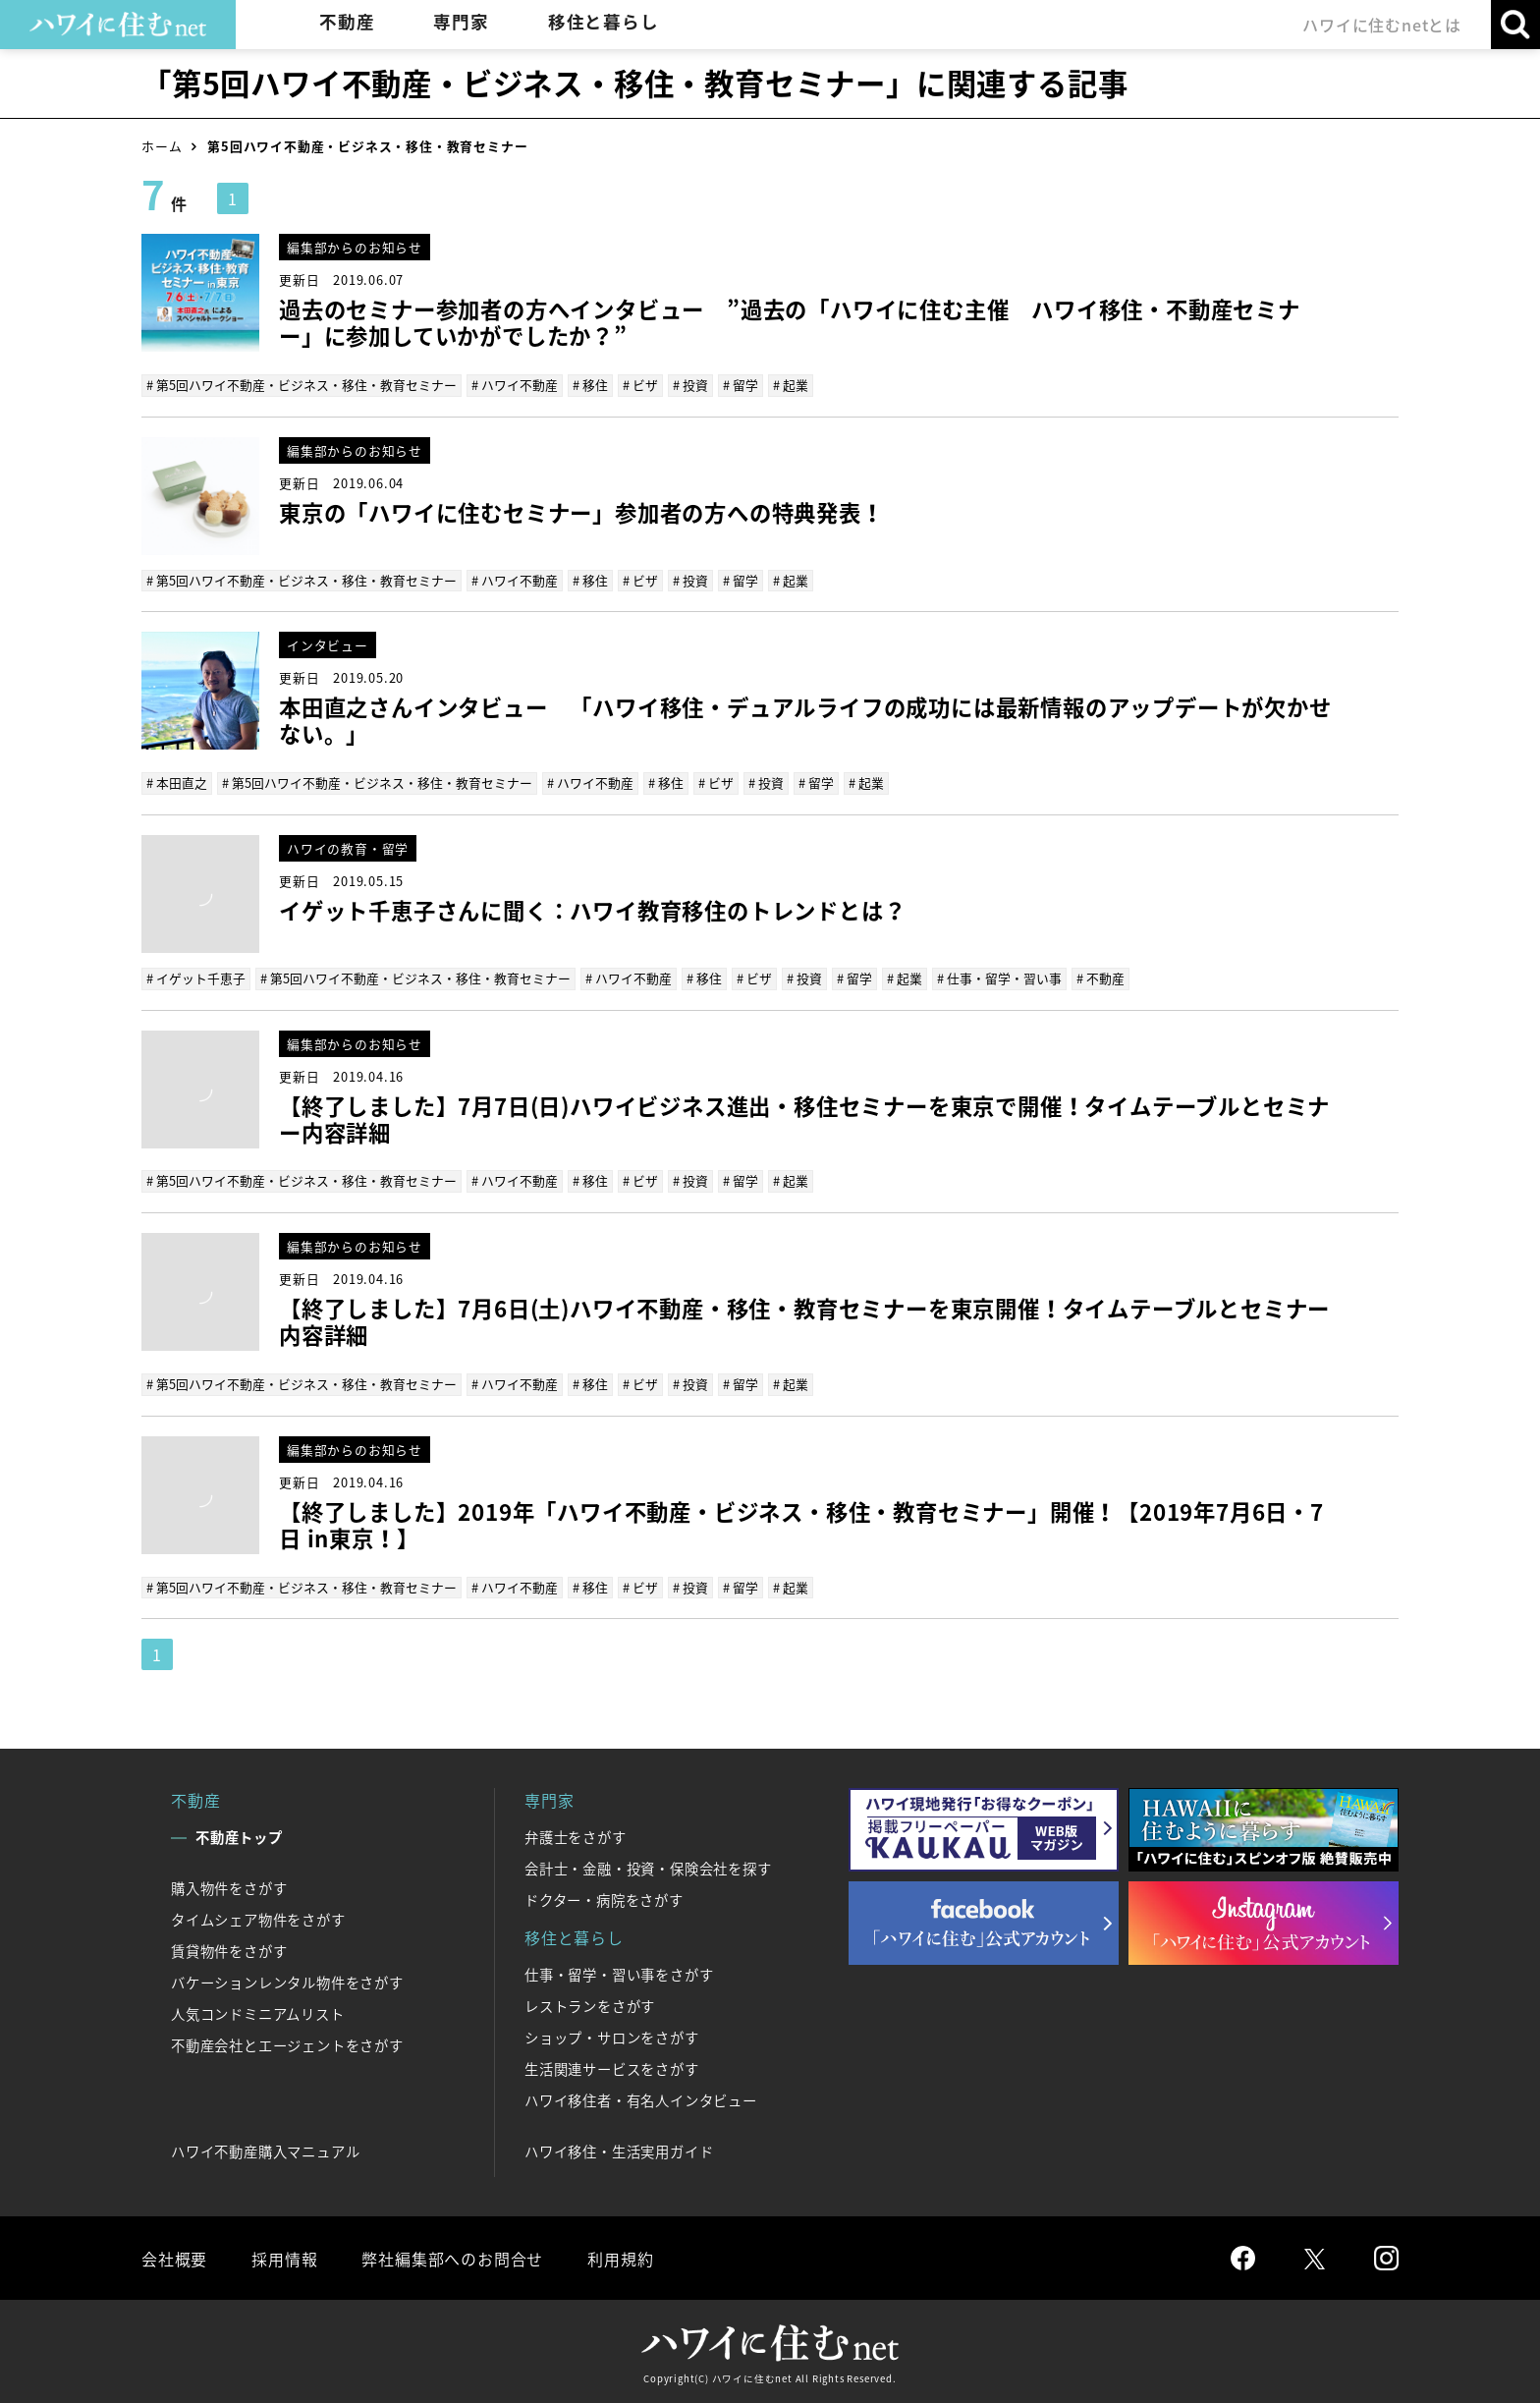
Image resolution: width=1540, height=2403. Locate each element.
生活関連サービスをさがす (611, 2069)
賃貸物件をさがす (229, 1951)
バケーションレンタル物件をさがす (287, 1982)
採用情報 (284, 2258)
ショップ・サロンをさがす (611, 2037)
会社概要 (174, 2258)
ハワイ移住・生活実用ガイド (618, 2151)
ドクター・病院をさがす (604, 1900)
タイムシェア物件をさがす (258, 1919)
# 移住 (590, 384)
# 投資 (690, 384)
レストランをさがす (589, 2006)
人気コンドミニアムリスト (258, 2014)
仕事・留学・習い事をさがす (618, 1974)
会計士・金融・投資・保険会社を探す (648, 1868)
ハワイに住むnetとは (1381, 24)
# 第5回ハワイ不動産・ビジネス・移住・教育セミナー (301, 384)
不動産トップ (239, 1837)
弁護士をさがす (575, 1837)
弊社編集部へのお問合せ (452, 2258)
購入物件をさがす (229, 1888)
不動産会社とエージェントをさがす (287, 2045)
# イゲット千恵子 (196, 978)
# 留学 (740, 384)
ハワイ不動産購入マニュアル (265, 2151)
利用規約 (620, 2258)
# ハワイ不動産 (514, 384)
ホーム (161, 146)
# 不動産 (1100, 978)
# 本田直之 (176, 782)
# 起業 (790, 384)
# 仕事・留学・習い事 (999, 978)
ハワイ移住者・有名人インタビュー (640, 2100)
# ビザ (640, 384)
